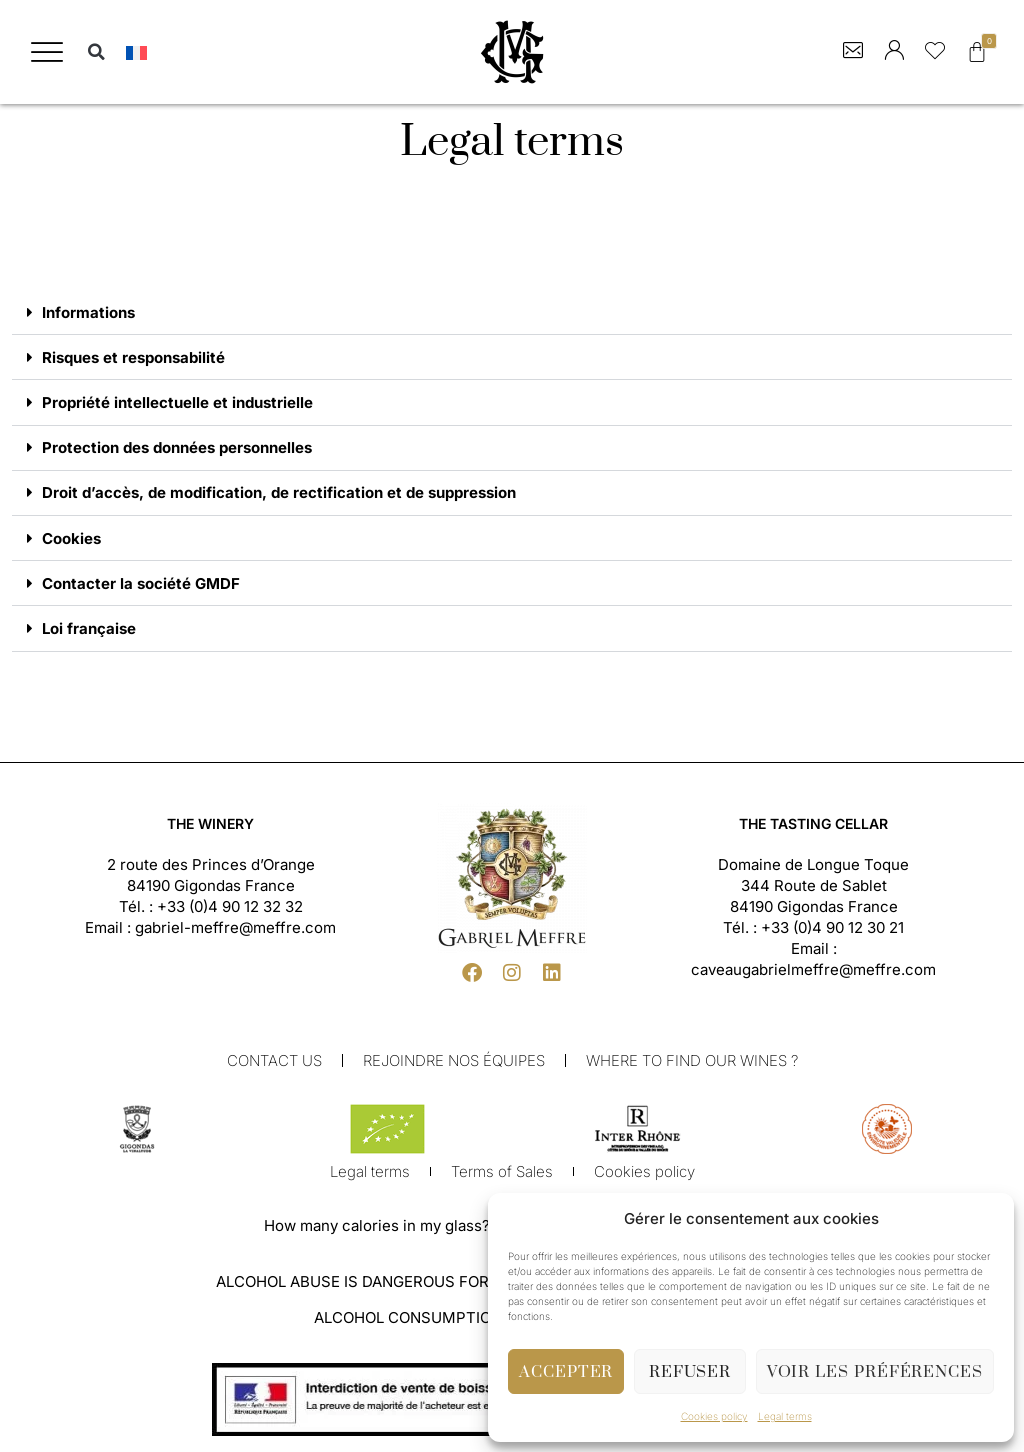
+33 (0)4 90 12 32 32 (230, 912)
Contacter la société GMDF (141, 588)
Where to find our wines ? (692, 1066)
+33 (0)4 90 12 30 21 (832, 933)
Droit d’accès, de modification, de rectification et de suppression (279, 496)
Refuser (690, 1372)
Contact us (274, 1066)
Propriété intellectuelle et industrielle (177, 404)
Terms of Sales (502, 1177)
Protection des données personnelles (177, 450)
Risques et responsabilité (133, 358)
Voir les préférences (875, 1372)
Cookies (71, 542)
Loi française (89, 634)
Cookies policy (714, 1416)
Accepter (566, 1372)
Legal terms (785, 1416)
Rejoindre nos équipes (454, 1066)
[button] (47, 52)
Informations (88, 312)
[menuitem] (136, 53)
